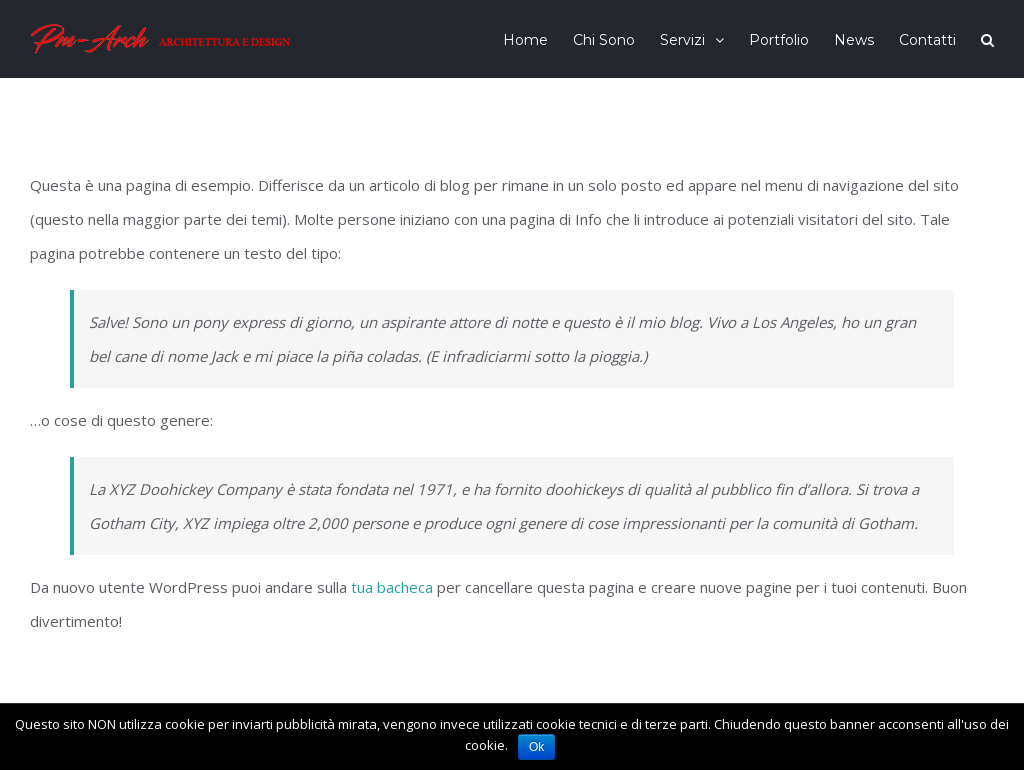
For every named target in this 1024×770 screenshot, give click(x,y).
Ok (536, 747)
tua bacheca (392, 587)
